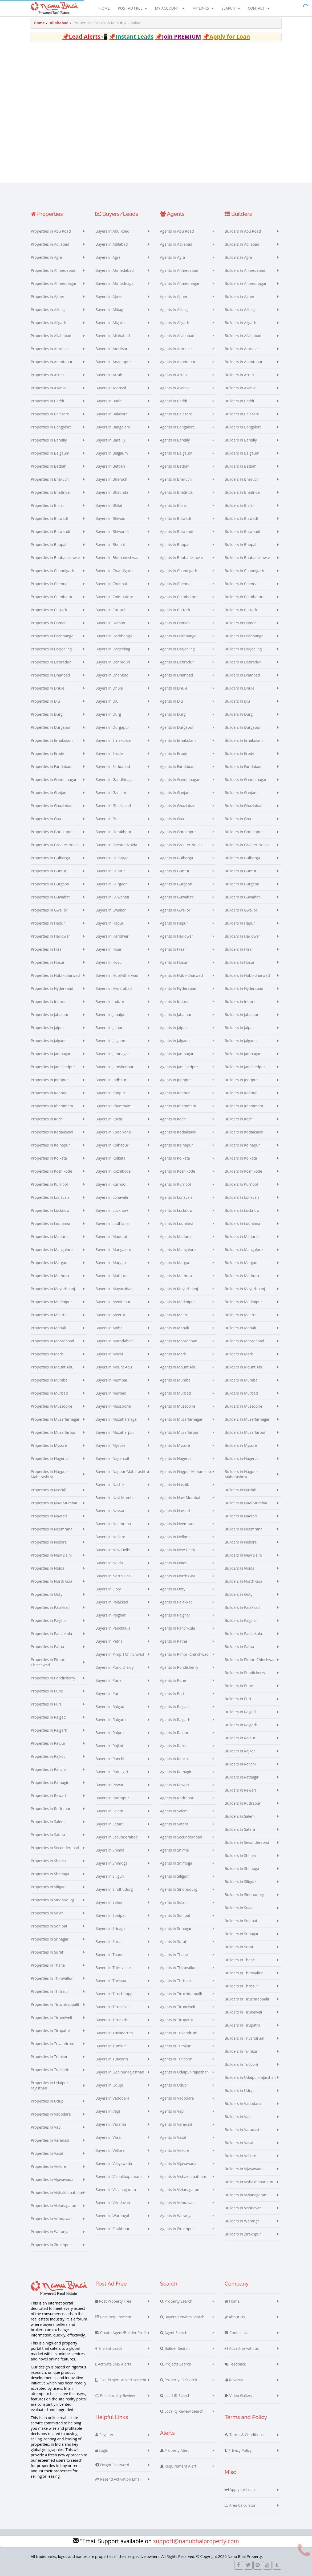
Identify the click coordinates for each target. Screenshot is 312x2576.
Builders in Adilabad (242, 244)
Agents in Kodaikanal (178, 1132)
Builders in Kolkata (241, 1158)
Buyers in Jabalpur (111, 1014)
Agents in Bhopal (174, 544)
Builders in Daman (241, 622)
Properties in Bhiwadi (49, 518)
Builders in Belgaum (242, 453)
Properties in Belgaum (50, 453)
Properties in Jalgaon (49, 1040)
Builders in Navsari (241, 1515)
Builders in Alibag (240, 309)
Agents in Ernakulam (178, 740)
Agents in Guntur (175, 870)
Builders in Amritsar (242, 348)
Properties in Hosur (48, 962)
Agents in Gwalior (175, 910)
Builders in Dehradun (243, 662)
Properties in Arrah (47, 374)
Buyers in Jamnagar (112, 1053)
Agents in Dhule (174, 688)
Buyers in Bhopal (110, 544)
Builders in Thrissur (241, 1985)
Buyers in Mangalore (113, 1249)
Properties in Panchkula (51, 1633)
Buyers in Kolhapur (111, 1145)
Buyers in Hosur (109, 962)
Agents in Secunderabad (181, 1837)
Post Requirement (113, 2317)
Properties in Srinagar (50, 1939)
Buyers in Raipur (109, 1732)
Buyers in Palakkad (111, 1602)
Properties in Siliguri (48, 1886)
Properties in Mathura (50, 1275)
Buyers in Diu (107, 701)
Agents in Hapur (174, 923)
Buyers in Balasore (111, 413)
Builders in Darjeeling (243, 648)
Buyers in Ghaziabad (113, 805)
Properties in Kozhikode (51, 1171)
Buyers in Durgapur (112, 727)
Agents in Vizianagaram (180, 2189)
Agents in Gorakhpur (178, 831)
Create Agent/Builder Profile (122, 2333)
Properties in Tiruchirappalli (55, 2004)
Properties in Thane (48, 1965)
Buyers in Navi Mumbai (115, 1497)
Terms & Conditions (244, 2435)
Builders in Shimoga (242, 1868)
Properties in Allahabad (51, 335)
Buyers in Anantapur (113, 361)
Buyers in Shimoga (111, 1863)
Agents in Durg (173, 714)
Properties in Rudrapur (51, 1808)
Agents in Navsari (175, 1510)
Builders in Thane (240, 1959)
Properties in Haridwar (50, 936)
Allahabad (59, 22)
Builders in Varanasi (242, 2129)
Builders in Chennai (241, 583)
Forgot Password (112, 2464)
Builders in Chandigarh (244, 570)
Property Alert (174, 2451)
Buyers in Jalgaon (110, 1040)
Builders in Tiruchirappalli (247, 1999)
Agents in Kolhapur (176, 1145)
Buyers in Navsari (110, 1510)
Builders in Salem (240, 1816)
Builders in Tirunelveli (243, 2012)
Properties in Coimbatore (53, 596)
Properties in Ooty (46, 1594)
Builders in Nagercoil (243, 1458)
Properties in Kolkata (49, 1158)
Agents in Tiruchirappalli (181, 1993)
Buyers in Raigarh (110, 1719)
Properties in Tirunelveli (51, 2017)
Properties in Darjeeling (51, 648)
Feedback (235, 2364)
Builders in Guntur (241, 870)
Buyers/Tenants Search (182, 2317)
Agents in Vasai (173, 2137)
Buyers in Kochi (108, 1118)
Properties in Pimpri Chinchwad (48, 1662)
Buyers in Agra (107, 257)
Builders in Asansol (241, 387)
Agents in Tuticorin (176, 2058)
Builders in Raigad (240, 1711)
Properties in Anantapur (52, 361)
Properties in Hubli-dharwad (55, 975)
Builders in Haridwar (242, 936)
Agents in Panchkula (177, 1628)
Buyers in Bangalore (112, 427)
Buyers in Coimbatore (114, 596)
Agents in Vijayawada (178, 2163)
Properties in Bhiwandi (50, 531)
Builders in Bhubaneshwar (247, 557)
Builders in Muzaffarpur (245, 1432)
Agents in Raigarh (175, 1719)
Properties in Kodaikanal (52, 1132)
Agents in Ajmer (174, 296)
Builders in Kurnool (241, 1184)
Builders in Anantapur (243, 361)
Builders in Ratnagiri (242, 1777)
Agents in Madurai (176, 1236)
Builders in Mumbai (241, 1380)
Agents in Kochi (173, 1118)
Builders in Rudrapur (243, 1803)
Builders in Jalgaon (241, 1040)
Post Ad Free (132, 8)
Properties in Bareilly (49, 440)
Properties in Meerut (49, 1314)
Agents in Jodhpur (175, 1079)
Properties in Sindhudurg (52, 1899)
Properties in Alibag (48, 309)
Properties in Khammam (52, 1105)
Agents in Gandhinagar (180, 779)
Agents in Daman (175, 622)
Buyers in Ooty (108, 1588)
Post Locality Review (115, 2396)
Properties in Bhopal (48, 544)
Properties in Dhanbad (50, 675)
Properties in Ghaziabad (52, 805)
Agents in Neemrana (178, 1523)
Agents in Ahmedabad (179, 270)
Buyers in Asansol (110, 387)
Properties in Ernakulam (52, 740)
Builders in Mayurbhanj (245, 1288)
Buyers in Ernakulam (113, 740)
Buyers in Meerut (110, 1314)
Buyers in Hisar (108, 949)
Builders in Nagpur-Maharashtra (241, 1474)
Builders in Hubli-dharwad (247, 975)
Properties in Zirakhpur (51, 2244)
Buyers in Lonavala (111, 1197)
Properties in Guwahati (51, 897)
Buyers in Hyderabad (113, 988)
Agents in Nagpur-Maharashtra (187, 1471)
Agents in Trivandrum (178, 2032)
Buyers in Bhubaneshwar (117, 557)
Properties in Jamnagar (51, 1053)
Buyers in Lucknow (111, 1210)
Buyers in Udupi (109, 2085)
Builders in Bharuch (242, 479)
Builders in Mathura (242, 1275)
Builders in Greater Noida (247, 844)
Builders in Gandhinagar (246, 779)
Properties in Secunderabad (55, 1847)
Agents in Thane (174, 1954)
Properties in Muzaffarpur (53, 1432)
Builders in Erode (239, 753)
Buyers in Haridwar (112, 936)
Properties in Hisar (47, 949)
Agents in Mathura (176, 1275)
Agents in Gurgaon (176, 883)
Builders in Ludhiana (242, 1223)
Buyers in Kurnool (110, 1184)
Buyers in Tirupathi (111, 2019)
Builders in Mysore (241, 1445)
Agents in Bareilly (175, 440)
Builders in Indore (240, 1001)
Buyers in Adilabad (111, 244)
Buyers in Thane (109, 1954)
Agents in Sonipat (175, 1915)
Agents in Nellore (175, 1536)
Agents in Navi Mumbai (180, 1497)
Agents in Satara (174, 1823)
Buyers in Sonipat (110, 1915)
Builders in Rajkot (240, 1750)
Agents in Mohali (174, 1327)
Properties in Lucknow (50, 1210)
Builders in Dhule (239, 688)
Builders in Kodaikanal (244, 1132)
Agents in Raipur (174, 1732)
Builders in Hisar (239, 949)
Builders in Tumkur (241, 2051)
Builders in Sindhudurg (244, 1894)
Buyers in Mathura (111, 1275)
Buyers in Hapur (109, 923)
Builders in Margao (241, 1262)
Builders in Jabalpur (241, 1014)
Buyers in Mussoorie (113, 1406)
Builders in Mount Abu (244, 1367)
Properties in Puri (46, 1704)
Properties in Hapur (48, 923)
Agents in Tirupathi (176, 2019)
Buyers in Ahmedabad (114, 270)
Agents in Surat (173, 1941)
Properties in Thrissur (49, 1991)
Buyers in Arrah (108, 374)
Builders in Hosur (240, 962)
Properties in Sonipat (49, 1926)
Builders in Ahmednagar (245, 283)
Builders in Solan (239, 1907)
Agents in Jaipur (173, 1027)
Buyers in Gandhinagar (115, 779)
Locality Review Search (182, 2411)
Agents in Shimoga (176, 1863)
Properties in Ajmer (47, 296)
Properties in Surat (47, 1952)
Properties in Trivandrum (52, 2043)
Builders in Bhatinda (242, 492)
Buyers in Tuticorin (111, 2058)
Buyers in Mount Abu (113, 1367)
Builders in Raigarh (241, 1724)
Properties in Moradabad (52, 1340)
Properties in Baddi (47, 400)
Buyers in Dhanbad (111, 675)
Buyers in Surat (108, 1941)
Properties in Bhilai (47, 505)
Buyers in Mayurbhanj (114, 1288)
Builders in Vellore (240, 2155)
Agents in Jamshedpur (179, 1066)
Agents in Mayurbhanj (179, 1288)
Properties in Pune (47, 1691)
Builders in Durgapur (243, 727)
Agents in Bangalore (177, 427)
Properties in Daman (49, 622)
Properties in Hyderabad (52, 988)
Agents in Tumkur (175, 2045)
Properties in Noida (47, 1568)
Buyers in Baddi (109, 400)
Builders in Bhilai (239, 505)
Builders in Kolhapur (242, 1145)
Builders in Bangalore (243, 427)
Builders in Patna (239, 1646)
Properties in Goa (46, 818)
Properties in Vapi (46, 2127)
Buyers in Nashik (109, 1484)
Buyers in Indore (109, 1001)
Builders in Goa (238, 818)
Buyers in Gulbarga (111, 857)
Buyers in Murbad (110, 1393)
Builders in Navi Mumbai (246, 1502)
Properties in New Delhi (51, 1555)
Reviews (234, 2380)
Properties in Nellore (49, 1542)
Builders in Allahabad (243, 335)
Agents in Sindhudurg (178, 1889)
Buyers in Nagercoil (112, 1458)
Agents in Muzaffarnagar (181, 1419)
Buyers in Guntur (110, 870)
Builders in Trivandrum (244, 2038)
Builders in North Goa (243, 1581)
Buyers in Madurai (111, 1236)
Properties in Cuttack (49, 609)
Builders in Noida (239, 1568)
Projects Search (175, 2364)
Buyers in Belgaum (111, 453)
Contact (258, 8)
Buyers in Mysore (110, 1445)
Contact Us (236, 2333)
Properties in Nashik (48, 1489)
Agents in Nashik (174, 1484)
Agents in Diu (171, 701)
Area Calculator (240, 2505)
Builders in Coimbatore (245, 596)
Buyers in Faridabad (112, 766)
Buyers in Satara (109, 1823)
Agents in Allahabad (177, 335)
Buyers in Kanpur (110, 1092)
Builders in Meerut (241, 1314)
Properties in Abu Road (51, 231)
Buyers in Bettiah (110, 466)
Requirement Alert (178, 2466)
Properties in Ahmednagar (53, 283)
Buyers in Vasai (108, 2137)
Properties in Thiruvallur (52, 1978)
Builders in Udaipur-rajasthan (250, 2077)
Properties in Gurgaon (50, 883)
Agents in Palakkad (176, 1602)
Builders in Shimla (240, 1855)
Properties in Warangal (51, 2231)
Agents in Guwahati (177, 897)
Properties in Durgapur (51, 727)
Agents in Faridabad (177, 766)
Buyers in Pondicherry (114, 1667)
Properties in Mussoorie (51, 1406)
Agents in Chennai (176, 583)
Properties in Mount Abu (52, 1367)
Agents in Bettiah (175, 466)
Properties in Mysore (49, 1445)
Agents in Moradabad (178, 1340)
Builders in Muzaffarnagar (247, 1419)
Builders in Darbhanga (244, 635)
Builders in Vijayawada (244, 2168)
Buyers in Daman (110, 622)
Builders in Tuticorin (242, 2064)
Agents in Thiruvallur (178, 1967)
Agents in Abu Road (177, 231)
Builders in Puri (238, 1698)
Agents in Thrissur (175, 1980)
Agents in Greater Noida (181, 844)
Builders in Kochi (239, 1118)
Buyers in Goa (107, 818)
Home (104, 8)
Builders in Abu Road (243, 231)
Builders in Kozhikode (243, 1171)
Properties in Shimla (48, 1860)
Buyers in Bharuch (111, 479)
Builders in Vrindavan (243, 2207)
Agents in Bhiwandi (176, 531)
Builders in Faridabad (243, 766)
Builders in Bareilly (241, 440)
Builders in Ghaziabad (243, 805)
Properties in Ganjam (49, 792)
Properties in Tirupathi (50, 2030)
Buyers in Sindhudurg (114, 1889)
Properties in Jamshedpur (53, 1066)
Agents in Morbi (174, 1353)
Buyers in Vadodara (112, 2098)
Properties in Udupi (48, 2101)
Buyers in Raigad (109, 1706)
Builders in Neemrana (243, 1529)
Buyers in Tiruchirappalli (116, 1993)
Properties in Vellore (48, 2166)
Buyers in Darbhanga (113, 635)
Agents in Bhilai (173, 505)
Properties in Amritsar (50, 348)
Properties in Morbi (47, 1353)
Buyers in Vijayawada (113, 2163)
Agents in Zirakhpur (177, 2228)
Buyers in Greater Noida (116, 844)
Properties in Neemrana (51, 1529)
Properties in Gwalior (49, 910)
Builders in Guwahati (243, 897)
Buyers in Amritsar (111, 348)
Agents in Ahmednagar (180, 283)
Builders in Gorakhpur (244, 831)
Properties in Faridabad (51, 766)
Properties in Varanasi (50, 2140)
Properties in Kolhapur (50, 1145)
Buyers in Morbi (109, 1353)
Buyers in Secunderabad (116, 1837)
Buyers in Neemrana (113, 1523)
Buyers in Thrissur (111, 1980)
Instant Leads (109, 2348)
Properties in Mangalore (52, 1249)
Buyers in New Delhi (112, 1549)
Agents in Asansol (175, 387)
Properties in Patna (47, 1646)
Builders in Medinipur (243, 1301)
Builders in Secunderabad (247, 1842)
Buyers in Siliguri (109, 1876)
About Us (235, 2317)
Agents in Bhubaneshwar (182, 557)
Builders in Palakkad (242, 1607)
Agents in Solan (173, 1902)
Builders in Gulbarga (242, 857)
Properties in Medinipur (51, 1301)
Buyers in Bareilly (110, 440)
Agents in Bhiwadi (175, 518)
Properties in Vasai (47, 2153)
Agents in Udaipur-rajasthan (184, 2072)
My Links (202, 8)
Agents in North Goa (177, 1575)
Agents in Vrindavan (177, 2202)
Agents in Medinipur (177, 1301)
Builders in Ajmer (239, 296)
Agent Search (174, 2333)
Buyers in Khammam (113, 1105)
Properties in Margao (49, 1262)
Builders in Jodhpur (241, 1079)
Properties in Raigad (48, 1717)
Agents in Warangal (177, 2215)
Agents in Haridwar (176, 936)
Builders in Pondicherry (245, 1672)
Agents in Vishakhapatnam (183, 2176)
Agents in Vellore (174, 2150)
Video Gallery (238, 2396)
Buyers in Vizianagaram (115, 2189)
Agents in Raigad (174, 1706)
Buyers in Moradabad (114, 1340)
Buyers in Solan (108, 1902)
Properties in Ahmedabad (53, 270)
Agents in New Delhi (177, 1549)
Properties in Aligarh (48, 322)
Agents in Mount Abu (178, 1367)
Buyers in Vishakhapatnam (118, 2176)
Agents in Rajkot (174, 1745)
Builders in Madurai (241, 1236)
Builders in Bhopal (240, 544)
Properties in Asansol (49, 387)
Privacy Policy (238, 2451)
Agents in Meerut (175, 1314)
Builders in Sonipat (241, 1920)
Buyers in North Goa (113, 1575)
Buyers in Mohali (109, 1327)
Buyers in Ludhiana (112, 1223)
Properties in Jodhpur (49, 1079)
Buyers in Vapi (107, 2111)
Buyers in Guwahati (112, 897)
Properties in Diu (45, 701)
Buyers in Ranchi (109, 1758)
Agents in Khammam (178, 1105)
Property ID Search (178, 2380)
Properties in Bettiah (49, 466)
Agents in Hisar (173, 949)
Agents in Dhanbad (176, 675)
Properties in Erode (47, 753)
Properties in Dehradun (51, 662)
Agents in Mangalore (178, 1249)
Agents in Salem (174, 1810)
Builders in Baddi (239, 400)
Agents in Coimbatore (179, 596)
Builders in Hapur (240, 923)
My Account (169, 8)
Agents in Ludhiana (176, 1223)
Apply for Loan (240, 2490)
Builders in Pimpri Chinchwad (250, 1659)
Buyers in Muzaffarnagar (116, 1419)
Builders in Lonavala (242, 1197)
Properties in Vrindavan (51, 2218)
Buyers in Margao (110, 1262)
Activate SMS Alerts (113, 2364)
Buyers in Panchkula (113, 1628)
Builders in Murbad (241, 1393)
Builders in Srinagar (241, 1933)
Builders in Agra (238, 257)
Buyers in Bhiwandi (112, 531)
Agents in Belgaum (176, 453)
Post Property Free (113, 2301)
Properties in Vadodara (51, 2114)
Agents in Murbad (175, 1393)
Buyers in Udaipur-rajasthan (119, 2072)
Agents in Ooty (172, 1588)
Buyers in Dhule (109, 688)
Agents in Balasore (176, 413)
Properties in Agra (46, 257)
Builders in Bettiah (241, 466)
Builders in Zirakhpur (243, 2234)
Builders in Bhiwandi (242, 531)
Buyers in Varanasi (111, 2124)
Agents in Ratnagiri (176, 1771)
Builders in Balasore (242, 413)
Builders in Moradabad (244, 1340)
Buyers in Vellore (110, 2150)
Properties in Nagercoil (51, 1458)
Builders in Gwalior (241, 910)
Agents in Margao (175, 1262)
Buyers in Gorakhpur (113, 831)
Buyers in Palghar (110, 1615)
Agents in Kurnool (175, 1184)
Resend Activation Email (118, 2479)
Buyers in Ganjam (110, 792)
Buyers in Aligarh (110, 322)
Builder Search (175, 2348)
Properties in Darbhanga (52, 635)
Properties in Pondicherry (53, 1677)
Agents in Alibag (174, 309)
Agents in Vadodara (177, 2098)
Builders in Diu (237, 701)
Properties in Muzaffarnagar (55, 1419)
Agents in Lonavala (176, 1197)
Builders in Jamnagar (243, 1053)
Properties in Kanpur (49, 1092)
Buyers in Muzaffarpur (114, 1432)
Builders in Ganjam (241, 792)
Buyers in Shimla (109, 1850)
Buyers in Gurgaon (111, 883)
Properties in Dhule (47, 688)
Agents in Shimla (174, 1850)
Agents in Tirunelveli (177, 2006)
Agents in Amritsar (176, 348)
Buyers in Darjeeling (112, 648)
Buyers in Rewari (109, 1784)
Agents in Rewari (174, 1784)
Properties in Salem (48, 1821)
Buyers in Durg (108, 714)
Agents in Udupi (174, 2085)
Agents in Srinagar (176, 1928)
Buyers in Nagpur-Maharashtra (122, 1471)
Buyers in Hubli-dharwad (116, 975)
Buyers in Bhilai (108, 505)
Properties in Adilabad (50, 244)
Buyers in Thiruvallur (113, 1967)
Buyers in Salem (109, 1810)
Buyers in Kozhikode (113, 1171)
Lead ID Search (175, 2396)
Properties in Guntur (49, 870)
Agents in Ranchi (174, 1758)
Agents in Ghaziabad (178, 805)
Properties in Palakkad (50, 1607)
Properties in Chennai (49, 583)
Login (101, 2451)
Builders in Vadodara (243, 2103)
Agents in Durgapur (177, 727)
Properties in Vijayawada (52, 2179)
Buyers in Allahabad (112, 335)
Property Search (176, 2301)
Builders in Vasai (239, 2142)
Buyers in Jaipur (109, 1027)
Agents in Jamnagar (177, 1053)
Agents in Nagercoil (177, 1458)
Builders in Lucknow (242, 1210)
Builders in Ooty (238, 1594)
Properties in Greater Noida (55, 844)
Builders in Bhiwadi (241, 518)
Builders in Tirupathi (242, 2025)
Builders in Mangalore (244, 1249)
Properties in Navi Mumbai (54, 1502)
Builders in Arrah (239, 374)
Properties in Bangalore (51, 427)
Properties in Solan (47, 1912)
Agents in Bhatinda (176, 492)
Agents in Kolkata (175, 1158)
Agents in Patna (173, 1641)
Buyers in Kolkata (110, 1158)
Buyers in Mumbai (111, 1380)
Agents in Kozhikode (177, 1171)
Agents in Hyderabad (178, 988)
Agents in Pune (173, 1680)
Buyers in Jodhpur (111, 1079)
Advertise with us (242, 2348)
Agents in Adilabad (176, 244)
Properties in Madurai (50, 1236)
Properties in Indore (48, 1001)
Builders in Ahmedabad (245, 270)
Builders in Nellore (241, 1542)
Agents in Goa (172, 818)
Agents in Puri (172, 1693)
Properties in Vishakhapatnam (57, 2192)
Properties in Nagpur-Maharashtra (49, 1474)
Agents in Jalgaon (175, 1040)
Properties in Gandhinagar (54, 779)
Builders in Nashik (240, 1489)
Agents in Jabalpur (176, 1014)
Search (230, 8)
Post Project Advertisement (121, 2380)
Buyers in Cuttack (110, 609)
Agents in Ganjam (175, 792)
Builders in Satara (240, 1829)
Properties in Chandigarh (52, 570)
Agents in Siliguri (174, 1876)
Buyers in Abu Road (112, 231)
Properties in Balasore (50, 413)
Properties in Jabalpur (49, 1014)
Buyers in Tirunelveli (113, 2006)
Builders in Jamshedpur (245, 1066)
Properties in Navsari (49, 1515)
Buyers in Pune (108, 1680)
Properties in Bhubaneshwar (55, 557)
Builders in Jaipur (239, 1027)
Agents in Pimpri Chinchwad (184, 1654)
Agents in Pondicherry (179, 1667)
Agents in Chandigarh (178, 570)
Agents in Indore (174, 1001)
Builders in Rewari (240, 1790)
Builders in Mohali (240, 1327)
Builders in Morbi (239, 1353)
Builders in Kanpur (241, 1092)
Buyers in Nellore (110, 1536)
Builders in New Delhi (243, 1555)
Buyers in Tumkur (110, 2045)
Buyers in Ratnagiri (111, 1771)
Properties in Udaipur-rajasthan (50, 2085)
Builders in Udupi (239, 2090)
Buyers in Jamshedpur (114, 1066)
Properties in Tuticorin (50, 2069)
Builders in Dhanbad (242, 675)
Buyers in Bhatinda (111, 492)
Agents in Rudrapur (177, 1797)
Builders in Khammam (244, 1105)
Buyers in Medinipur (113, 1301)
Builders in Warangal (243, 2220)
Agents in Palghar (175, 1615)
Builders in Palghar (241, 1620)
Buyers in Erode (109, 753)
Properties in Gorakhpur (52, 831)
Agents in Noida (174, 1562)
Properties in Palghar (49, 1620)
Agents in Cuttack (175, 609)
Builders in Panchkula (243, 1633)
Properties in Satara (48, 1834)
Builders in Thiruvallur (244, 1972)
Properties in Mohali (48, 1327)
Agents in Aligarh (174, 322)
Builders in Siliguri (240, 1881)
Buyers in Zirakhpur (112, 2228)
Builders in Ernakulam (244, 740)
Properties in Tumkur (49, 2056)
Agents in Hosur (174, 962)
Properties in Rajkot (48, 1756)
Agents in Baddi (173, 400)
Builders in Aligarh (240, 322)
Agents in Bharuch (176, 479)
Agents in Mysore (175, 1445)
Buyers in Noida (109, 1562)
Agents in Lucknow (176, 1210)
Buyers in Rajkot (109, 1745)
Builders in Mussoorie (243, 1406)
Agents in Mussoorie (177, 1406)
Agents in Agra (172, 257)
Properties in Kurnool (49, 1184)
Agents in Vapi (172, 2111)
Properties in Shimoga (50, 1873)
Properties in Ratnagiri (50, 1782)
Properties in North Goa (51, 1581)
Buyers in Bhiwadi (110, 518)
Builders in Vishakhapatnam (249, 2181)
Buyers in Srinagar (111, 1928)
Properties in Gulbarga (50, 857)
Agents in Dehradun (177, 662)
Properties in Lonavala (50, 1197)
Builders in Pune (239, 1685)
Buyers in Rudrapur (112, 1797)
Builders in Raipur (240, 1737)
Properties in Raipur (48, 1743)
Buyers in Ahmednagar (115, 283)
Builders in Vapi (238, 2116)
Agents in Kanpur (175, 1092)
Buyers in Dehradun (112, 662)
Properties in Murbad (49, 1393)
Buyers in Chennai (111, 583)
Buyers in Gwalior (110, 910)
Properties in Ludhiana (50, 1223)
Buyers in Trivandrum (114, 2032)
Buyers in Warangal (112, 2215)
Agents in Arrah (173, 374)
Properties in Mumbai (49, 1380)
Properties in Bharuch (50, 479)
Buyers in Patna (109, 1641)
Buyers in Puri (107, 1693)
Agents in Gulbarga (176, 857)
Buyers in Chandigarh (114, 570)
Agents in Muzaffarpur (179, 1432)
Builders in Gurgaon (242, 883)
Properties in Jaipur (47, 1027)
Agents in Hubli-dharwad (181, 975)
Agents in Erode (173, 753)
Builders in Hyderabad (244, 988)
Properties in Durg (47, 714)
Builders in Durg (239, 714)
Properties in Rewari (48, 1795)
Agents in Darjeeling (177, 648)
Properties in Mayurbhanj (53, 1288)
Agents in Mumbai (176, 1380)
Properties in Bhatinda (50, 492)
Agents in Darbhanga (178, 635)
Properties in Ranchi (48, 1769)
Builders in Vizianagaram (246, 2194)
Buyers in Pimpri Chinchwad (119, 1654)
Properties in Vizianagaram (54, 2205)
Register (104, 2435)
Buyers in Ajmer (109, 296)
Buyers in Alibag (109, 309)
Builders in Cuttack (241, 609)
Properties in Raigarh (49, 1730)
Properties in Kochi (47, 1118)
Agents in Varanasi (176, 2124)
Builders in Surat (239, 1946)
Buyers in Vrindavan (112, 2202)
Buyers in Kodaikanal (113, 1132)
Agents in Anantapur (178, 361)
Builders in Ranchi (240, 1764)
